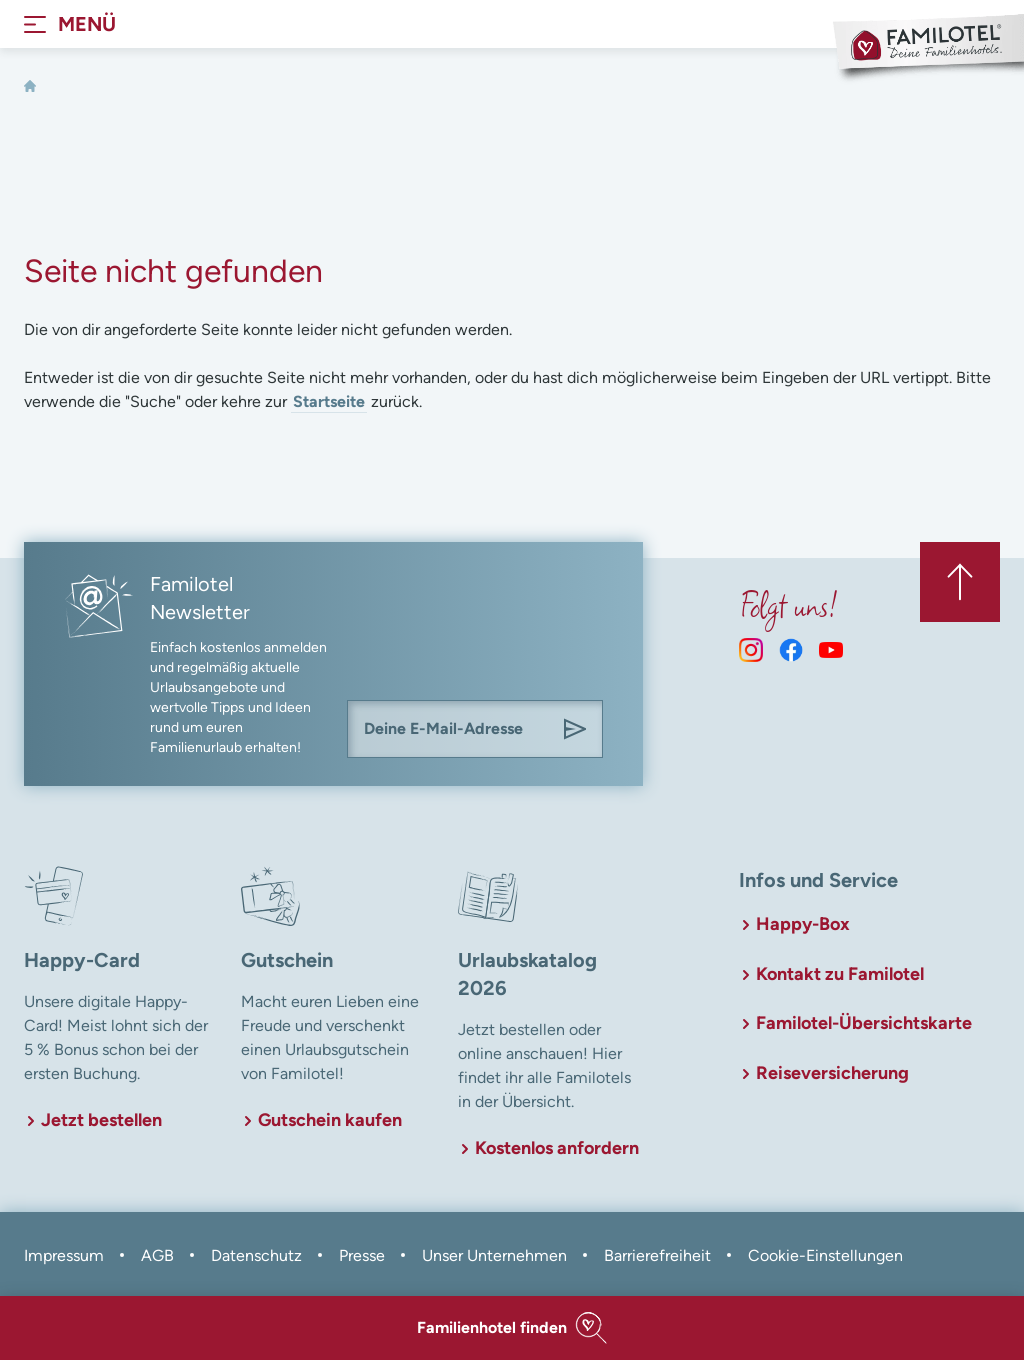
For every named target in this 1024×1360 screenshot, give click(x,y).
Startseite (329, 401)
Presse (362, 1255)
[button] (512, 1328)
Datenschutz (256, 1255)
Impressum (64, 1255)
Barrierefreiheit (657, 1255)
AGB (157, 1255)
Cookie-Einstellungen (825, 1255)
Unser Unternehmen (494, 1255)
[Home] (30, 86)
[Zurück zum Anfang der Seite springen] (960, 582)
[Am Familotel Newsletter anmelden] (575, 729)
